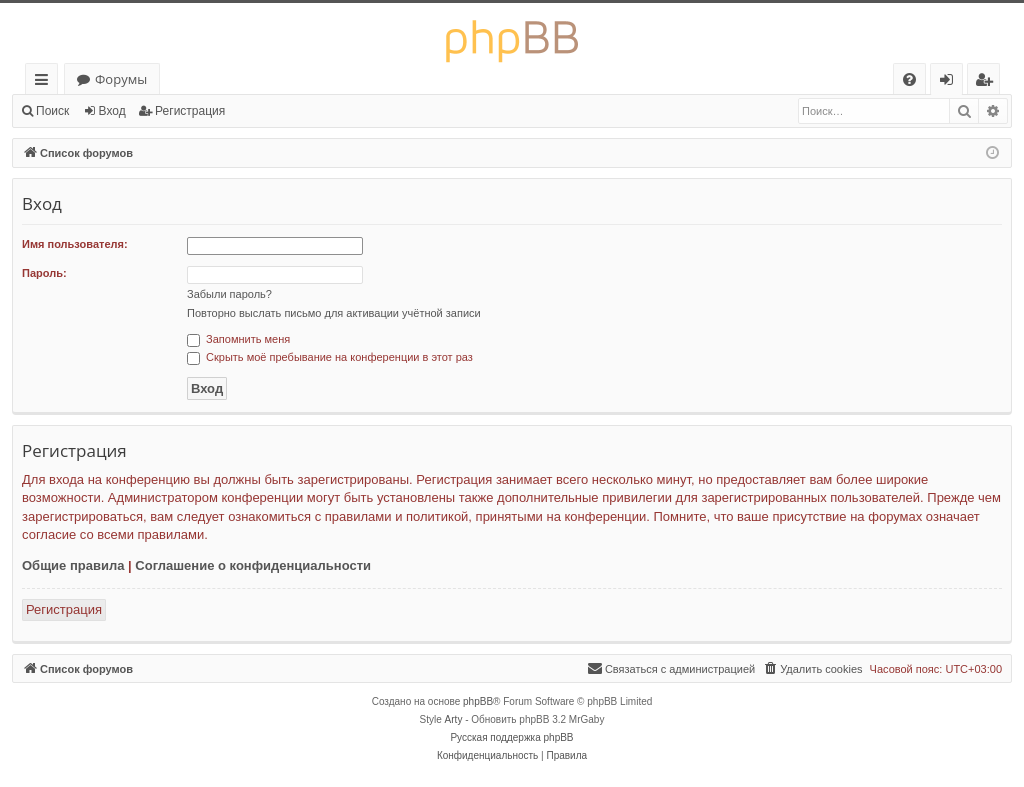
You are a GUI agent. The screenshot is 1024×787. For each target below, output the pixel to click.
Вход (112, 111)
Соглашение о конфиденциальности (253, 565)
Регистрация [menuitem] (988, 82)
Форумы (121, 79)
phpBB (478, 701)
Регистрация (190, 111)
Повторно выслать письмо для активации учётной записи (334, 313)
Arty (454, 719)
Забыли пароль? (229, 294)
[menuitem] (909, 79)
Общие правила (73, 565)
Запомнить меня (238, 339)
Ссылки (45, 82)
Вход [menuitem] (950, 82)
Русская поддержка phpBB (511, 737)
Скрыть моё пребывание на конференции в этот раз (330, 357)
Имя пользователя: (75, 244)
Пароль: (44, 273)
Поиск (52, 111)
